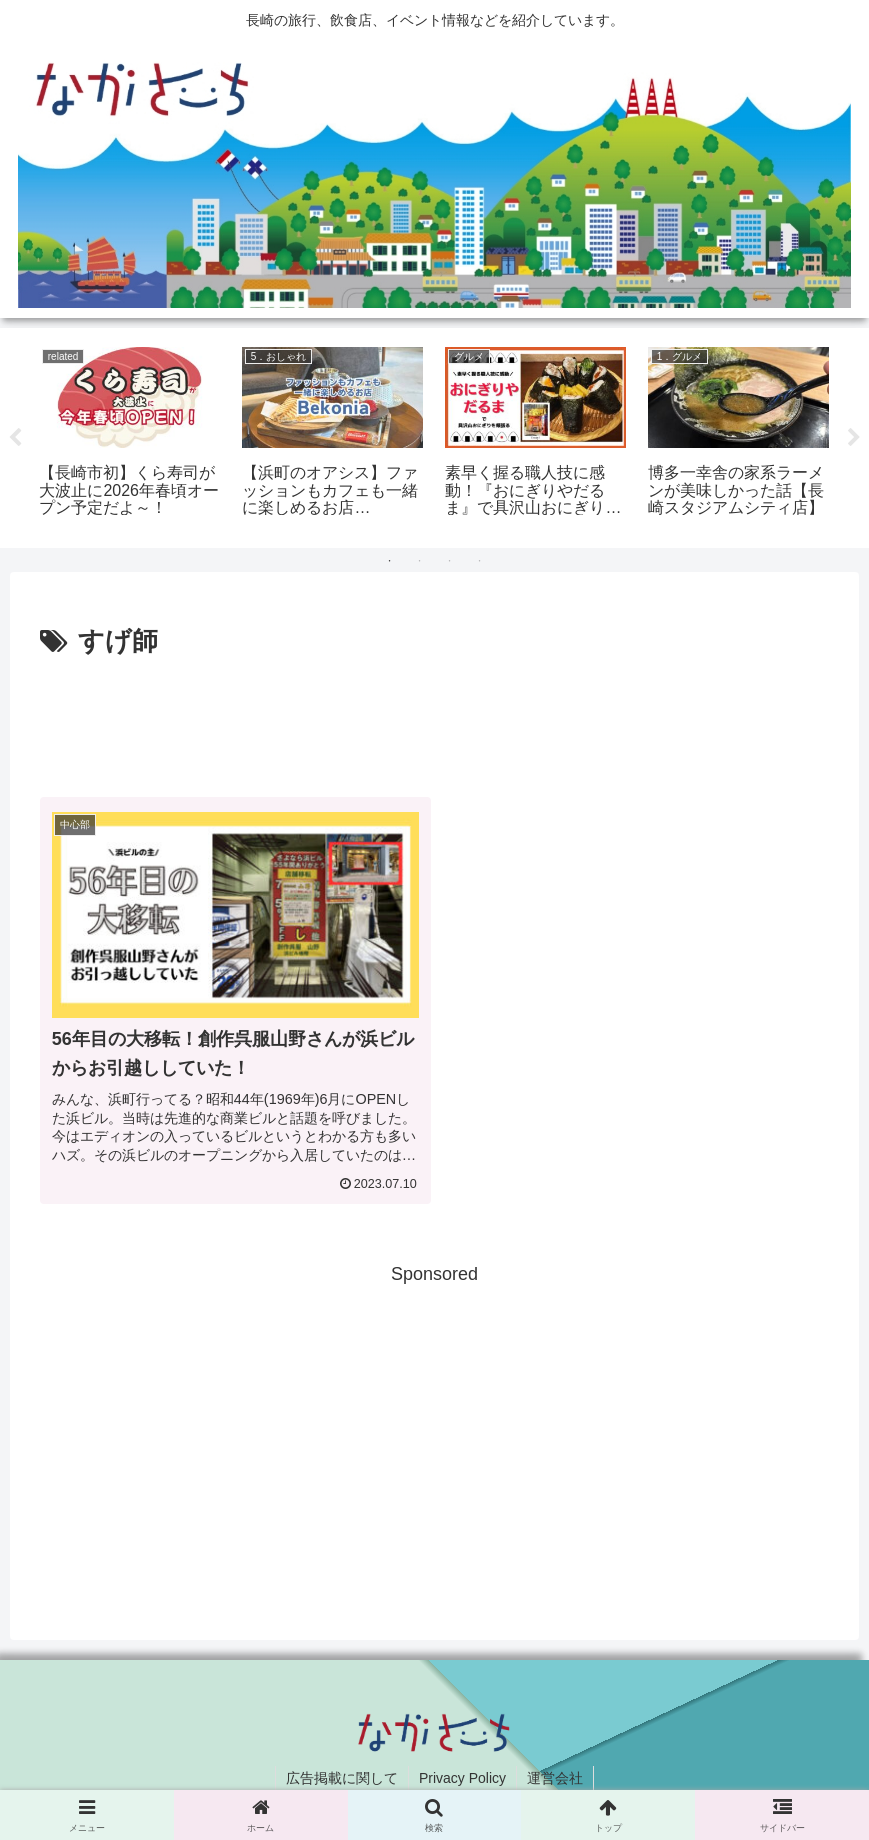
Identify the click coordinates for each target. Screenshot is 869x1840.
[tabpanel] (129, 434)
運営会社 (555, 1778)
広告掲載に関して (342, 1778)
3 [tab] (450, 561)
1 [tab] (390, 561)
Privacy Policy (462, 1778)
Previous (15, 438)
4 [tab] (480, 561)
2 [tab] (420, 561)
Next (854, 438)
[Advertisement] (434, 719)
